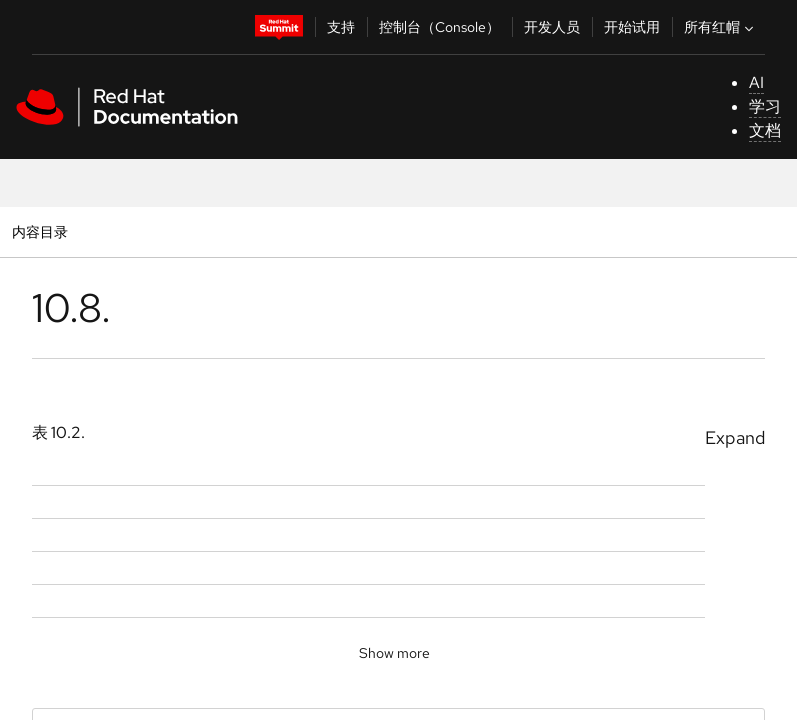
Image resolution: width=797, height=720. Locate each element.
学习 (765, 106)
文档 (765, 130)
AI (756, 82)
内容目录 (39, 231)
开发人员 (552, 27)
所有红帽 (721, 27)
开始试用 (632, 27)
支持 (341, 27)
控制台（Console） (439, 27)
